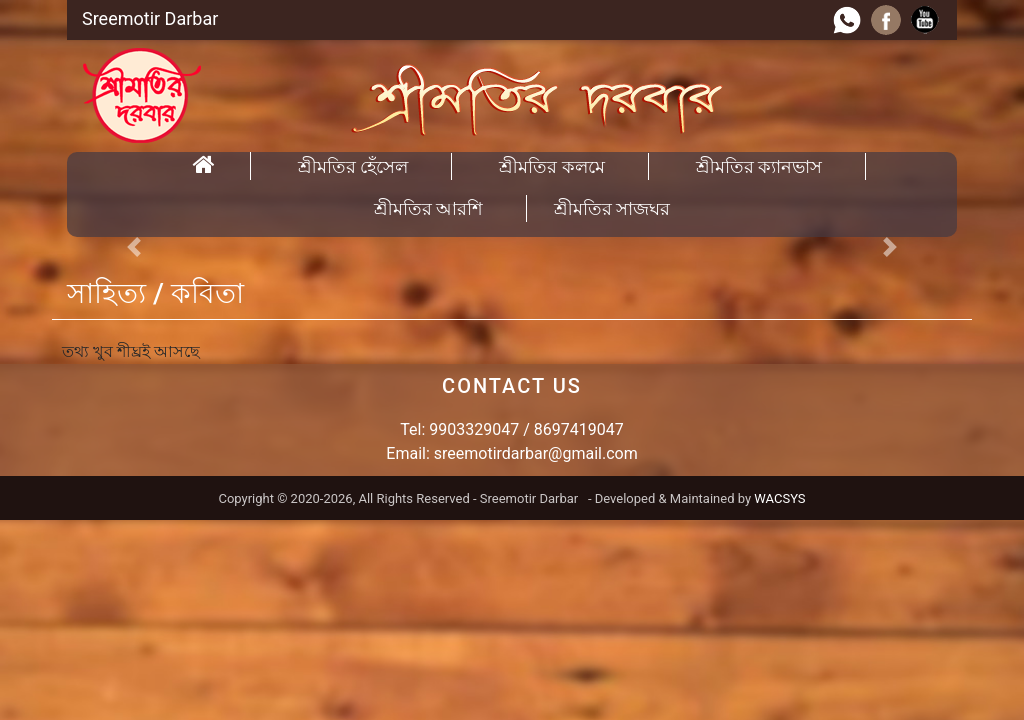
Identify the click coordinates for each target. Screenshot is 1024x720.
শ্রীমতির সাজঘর (612, 208)
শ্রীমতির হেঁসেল (353, 166)
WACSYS (779, 498)
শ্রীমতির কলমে (551, 166)
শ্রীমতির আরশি (428, 208)
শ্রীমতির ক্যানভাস (759, 166)
